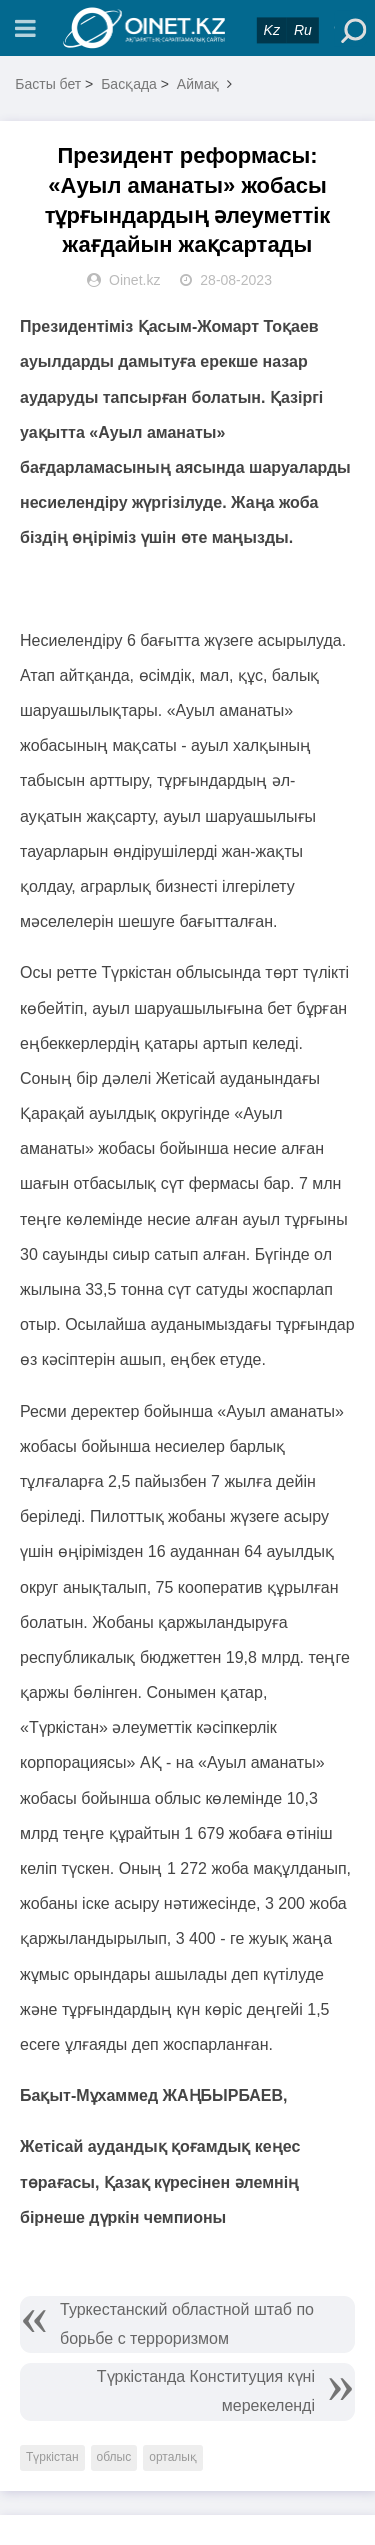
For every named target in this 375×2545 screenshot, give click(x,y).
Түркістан (52, 2457)
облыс (114, 2457)
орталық (173, 2457)
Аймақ (198, 84)
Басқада (129, 84)
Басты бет (48, 84)
